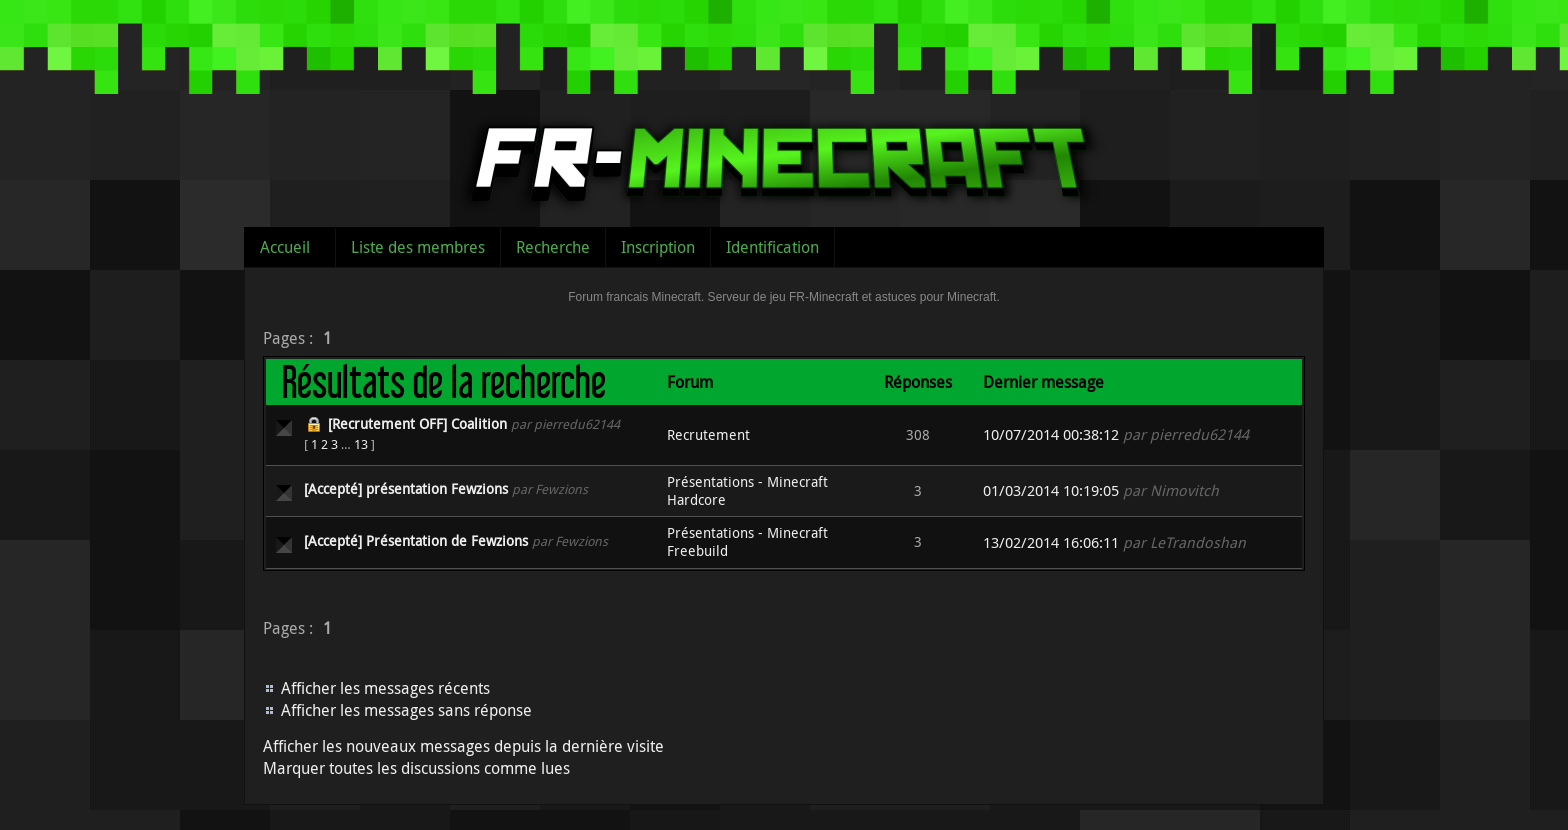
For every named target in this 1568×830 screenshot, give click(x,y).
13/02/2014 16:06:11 (1051, 542)
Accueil (285, 247)
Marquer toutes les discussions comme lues (416, 768)
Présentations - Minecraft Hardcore (747, 490)
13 (361, 444)
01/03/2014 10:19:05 (1051, 490)
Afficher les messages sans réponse (406, 710)
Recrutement (708, 434)
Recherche (553, 247)
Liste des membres (418, 247)
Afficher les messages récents (385, 688)
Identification (772, 247)
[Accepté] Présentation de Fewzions (416, 540)
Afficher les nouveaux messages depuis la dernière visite (463, 746)
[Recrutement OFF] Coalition (417, 423)
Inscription (658, 247)
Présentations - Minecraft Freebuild (747, 541)
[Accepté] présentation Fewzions (406, 488)
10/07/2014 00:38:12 (1051, 434)
